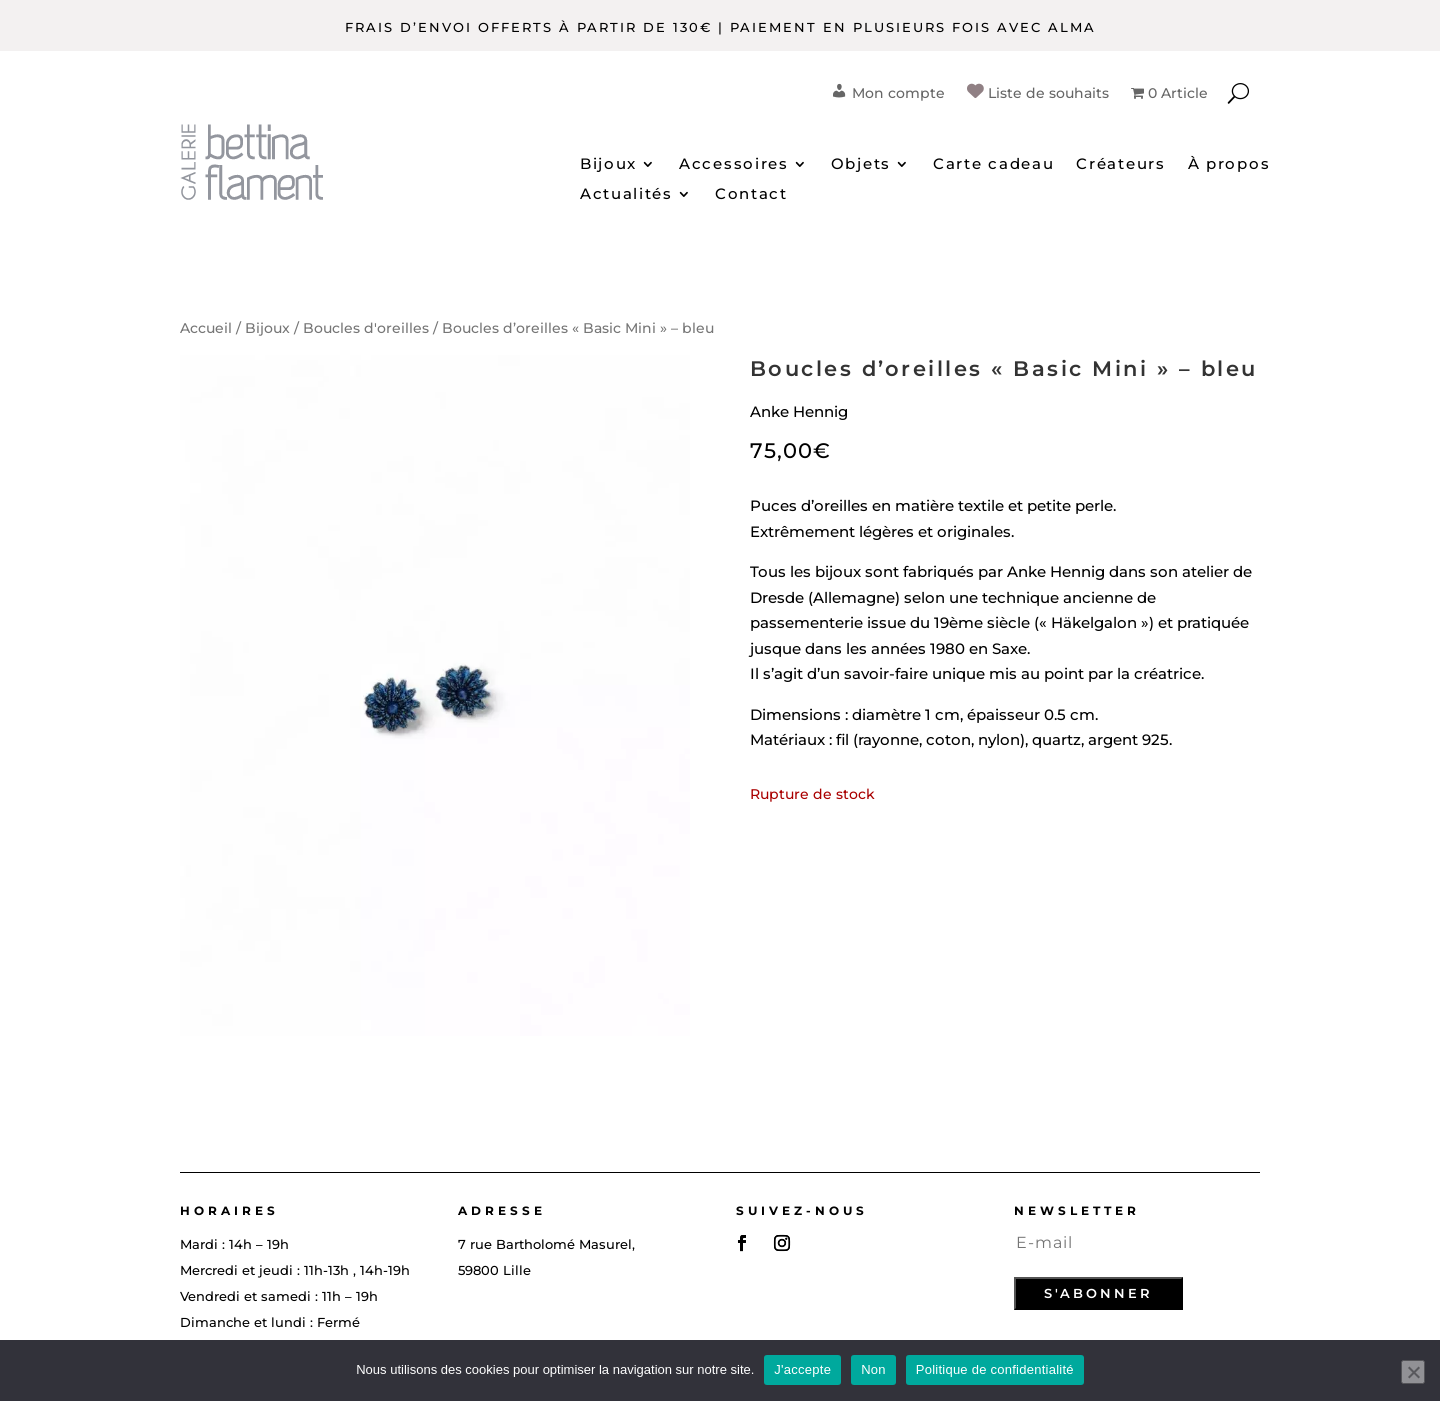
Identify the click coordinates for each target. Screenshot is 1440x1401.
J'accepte (802, 1369)
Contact (751, 195)
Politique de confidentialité (995, 1369)
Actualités (626, 195)
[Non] (1413, 1372)
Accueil (206, 328)
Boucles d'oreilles (366, 328)
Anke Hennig (799, 411)
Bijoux (608, 165)
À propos (1229, 165)
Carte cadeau (993, 165)
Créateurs (1120, 165)
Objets (861, 165)
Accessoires (734, 165)
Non (873, 1369)
